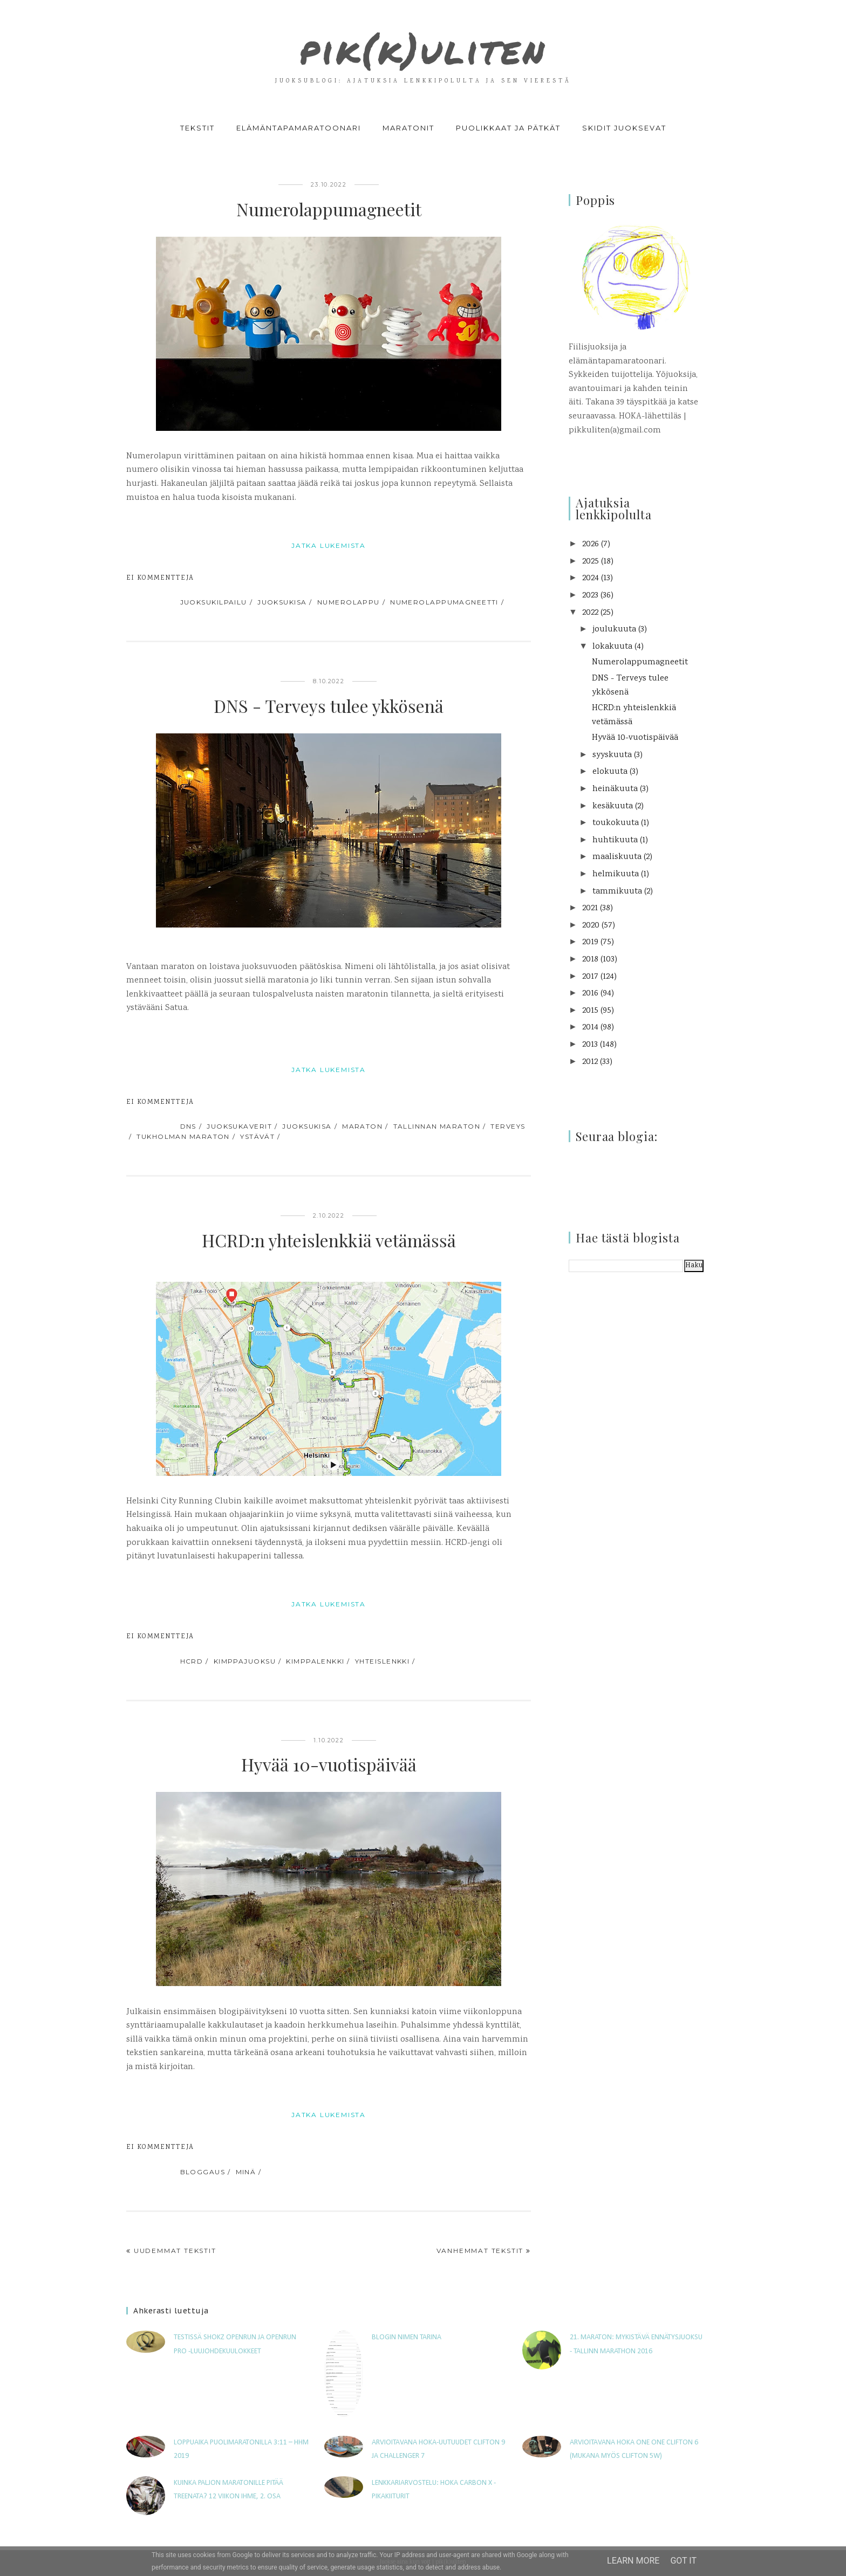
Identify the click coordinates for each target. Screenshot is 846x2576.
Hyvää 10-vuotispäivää (329, 1764)
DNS (188, 1126)
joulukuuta (614, 629)
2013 (590, 1045)
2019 (590, 942)
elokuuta (609, 772)
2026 (590, 544)
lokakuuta (612, 647)
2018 (590, 959)
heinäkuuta (615, 789)
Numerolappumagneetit (328, 209)
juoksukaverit (239, 1126)
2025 (590, 561)
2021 (590, 908)
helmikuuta (615, 874)
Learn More (633, 2561)
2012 (590, 1062)
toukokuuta (615, 823)
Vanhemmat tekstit (480, 2251)
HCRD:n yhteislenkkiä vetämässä (329, 1240)
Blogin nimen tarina (406, 2337)
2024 (590, 578)
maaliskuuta (617, 857)
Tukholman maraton (183, 1136)
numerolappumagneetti (444, 602)
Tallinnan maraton (436, 1126)
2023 (590, 595)
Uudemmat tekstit (175, 2251)
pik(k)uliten (423, 45)
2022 (590, 613)
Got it (683, 2561)
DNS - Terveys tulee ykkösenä (329, 705)
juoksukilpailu (213, 602)
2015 (590, 1011)
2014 (590, 1027)
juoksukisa (281, 602)
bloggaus (203, 2172)
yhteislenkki (382, 1661)
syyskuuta (612, 755)
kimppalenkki (315, 1661)
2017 (590, 977)
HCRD (191, 1661)
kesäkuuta (612, 806)
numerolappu (348, 602)
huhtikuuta (615, 840)
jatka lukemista (328, 545)
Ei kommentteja (160, 578)
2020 (590, 925)
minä (246, 2172)
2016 (590, 993)
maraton (362, 1126)
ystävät (257, 1136)
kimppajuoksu (245, 1661)
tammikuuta (617, 891)
